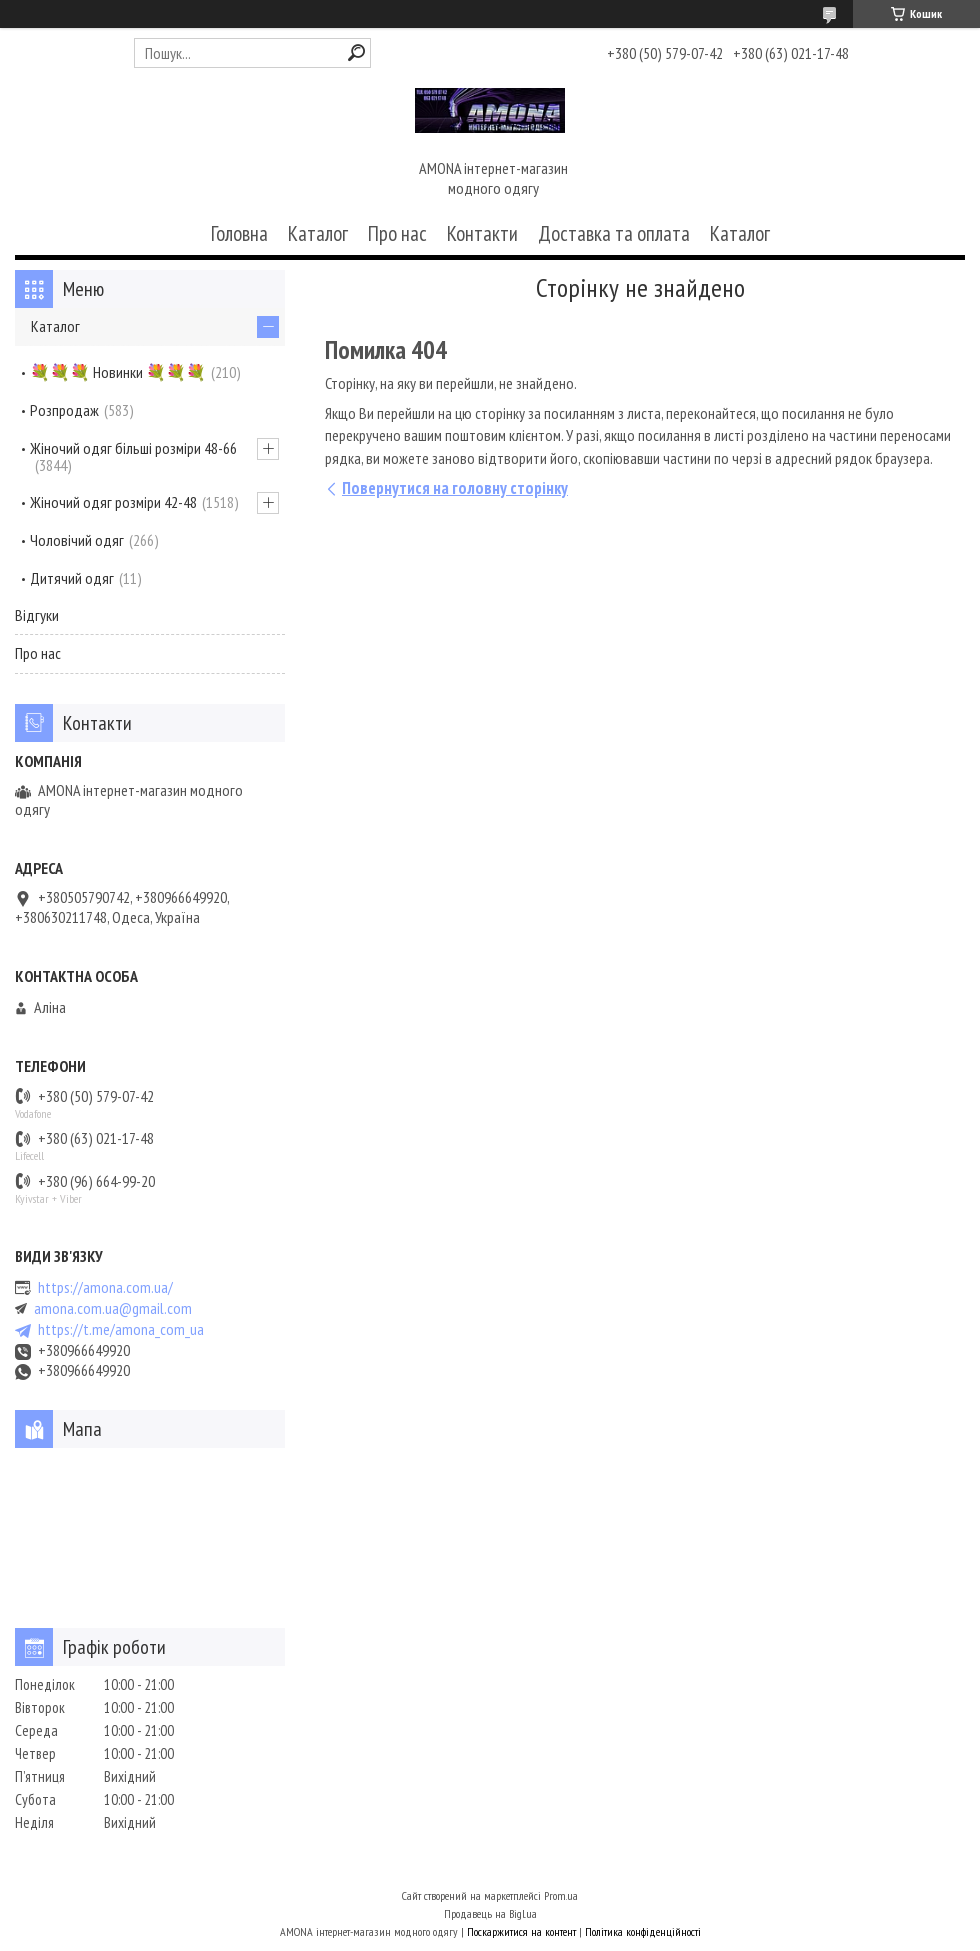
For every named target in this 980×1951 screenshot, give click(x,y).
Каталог (318, 233)
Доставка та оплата (614, 233)
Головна (239, 233)
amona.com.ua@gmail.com (113, 1308)
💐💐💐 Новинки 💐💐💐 (118, 372)
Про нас (397, 233)
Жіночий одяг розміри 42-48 (113, 502)
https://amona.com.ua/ (105, 1287)
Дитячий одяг (72, 578)
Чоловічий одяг (77, 540)
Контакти (482, 233)
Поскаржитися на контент (521, 1931)
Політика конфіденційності (643, 1931)
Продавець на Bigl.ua (490, 1913)
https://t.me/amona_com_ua (121, 1329)
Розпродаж (64, 410)
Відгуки (37, 615)
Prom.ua (561, 1895)
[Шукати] (356, 52)
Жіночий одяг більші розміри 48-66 (133, 448)
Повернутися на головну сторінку (455, 488)
